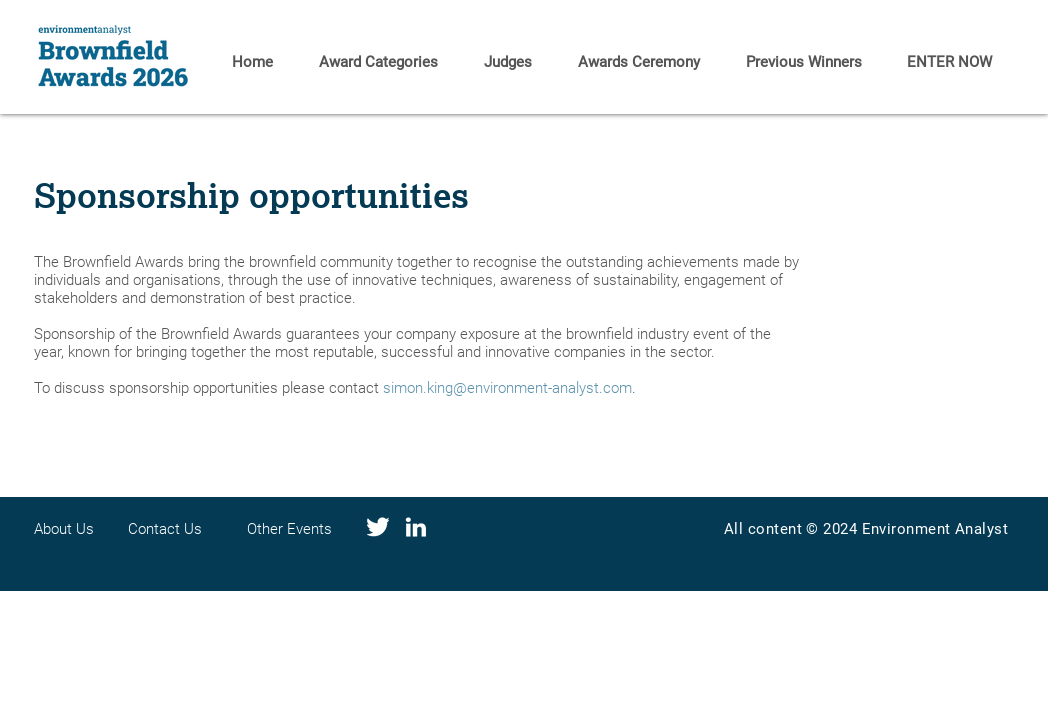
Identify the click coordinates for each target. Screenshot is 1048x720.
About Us (64, 529)
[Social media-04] (378, 527)
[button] (803, 62)
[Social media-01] (416, 527)
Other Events (289, 529)
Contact (156, 529)
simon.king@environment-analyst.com (507, 388)
